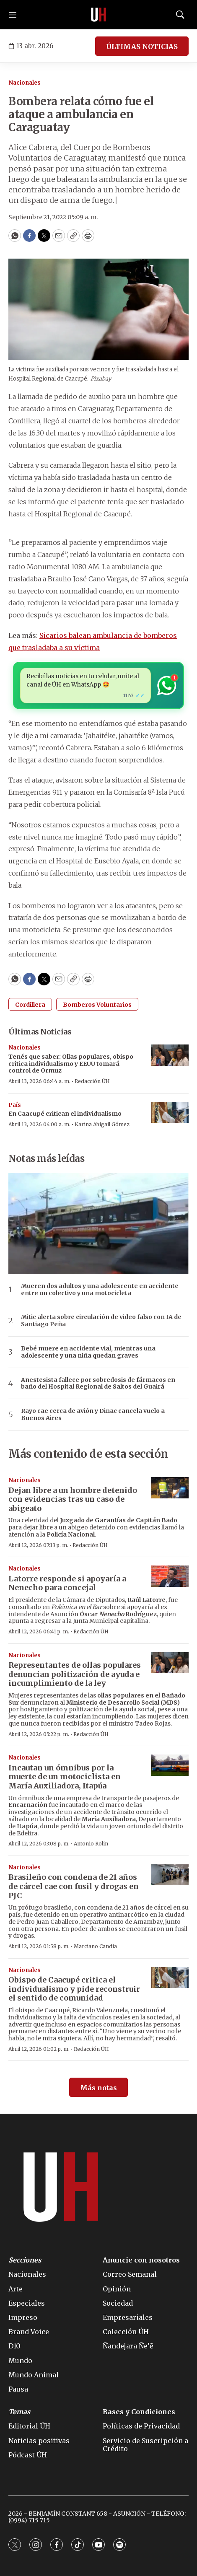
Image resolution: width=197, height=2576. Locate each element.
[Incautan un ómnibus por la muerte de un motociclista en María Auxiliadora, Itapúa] (170, 1765)
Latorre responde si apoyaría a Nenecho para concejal (67, 1583)
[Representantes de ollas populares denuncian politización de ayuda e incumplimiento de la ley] (170, 1663)
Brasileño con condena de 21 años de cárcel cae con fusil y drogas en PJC (73, 1886)
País (14, 1105)
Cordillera (30, 1004)
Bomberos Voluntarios (97, 1004)
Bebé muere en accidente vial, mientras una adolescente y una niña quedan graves (88, 1352)
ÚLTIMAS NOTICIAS (142, 46)
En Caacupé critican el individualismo (65, 1113)
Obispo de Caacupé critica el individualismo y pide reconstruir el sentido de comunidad (74, 1989)
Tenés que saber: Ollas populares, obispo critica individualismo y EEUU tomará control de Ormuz (70, 1064)
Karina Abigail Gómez (102, 1124)
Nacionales (24, 82)
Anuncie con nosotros (141, 2260)
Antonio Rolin (91, 1843)
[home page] (98, 14)
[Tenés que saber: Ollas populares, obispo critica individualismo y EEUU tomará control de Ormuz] (170, 1055)
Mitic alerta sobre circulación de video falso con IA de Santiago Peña (101, 1321)
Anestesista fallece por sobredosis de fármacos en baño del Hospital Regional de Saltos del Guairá (98, 1383)
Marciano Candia (95, 1946)
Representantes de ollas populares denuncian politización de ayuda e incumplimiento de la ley (74, 1674)
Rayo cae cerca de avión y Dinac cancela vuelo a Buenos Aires (93, 1414)
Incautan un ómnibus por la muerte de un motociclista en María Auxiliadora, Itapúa (64, 1777)
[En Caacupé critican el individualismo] (170, 1112)
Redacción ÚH (92, 1081)
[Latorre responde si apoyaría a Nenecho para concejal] (170, 1576)
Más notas (98, 2088)
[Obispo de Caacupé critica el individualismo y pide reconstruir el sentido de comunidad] (170, 1977)
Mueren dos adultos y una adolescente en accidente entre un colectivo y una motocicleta (100, 1290)
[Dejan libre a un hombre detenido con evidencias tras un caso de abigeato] (170, 1487)
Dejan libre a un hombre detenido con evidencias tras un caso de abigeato (72, 1499)
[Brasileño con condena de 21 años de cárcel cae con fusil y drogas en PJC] (170, 1875)
